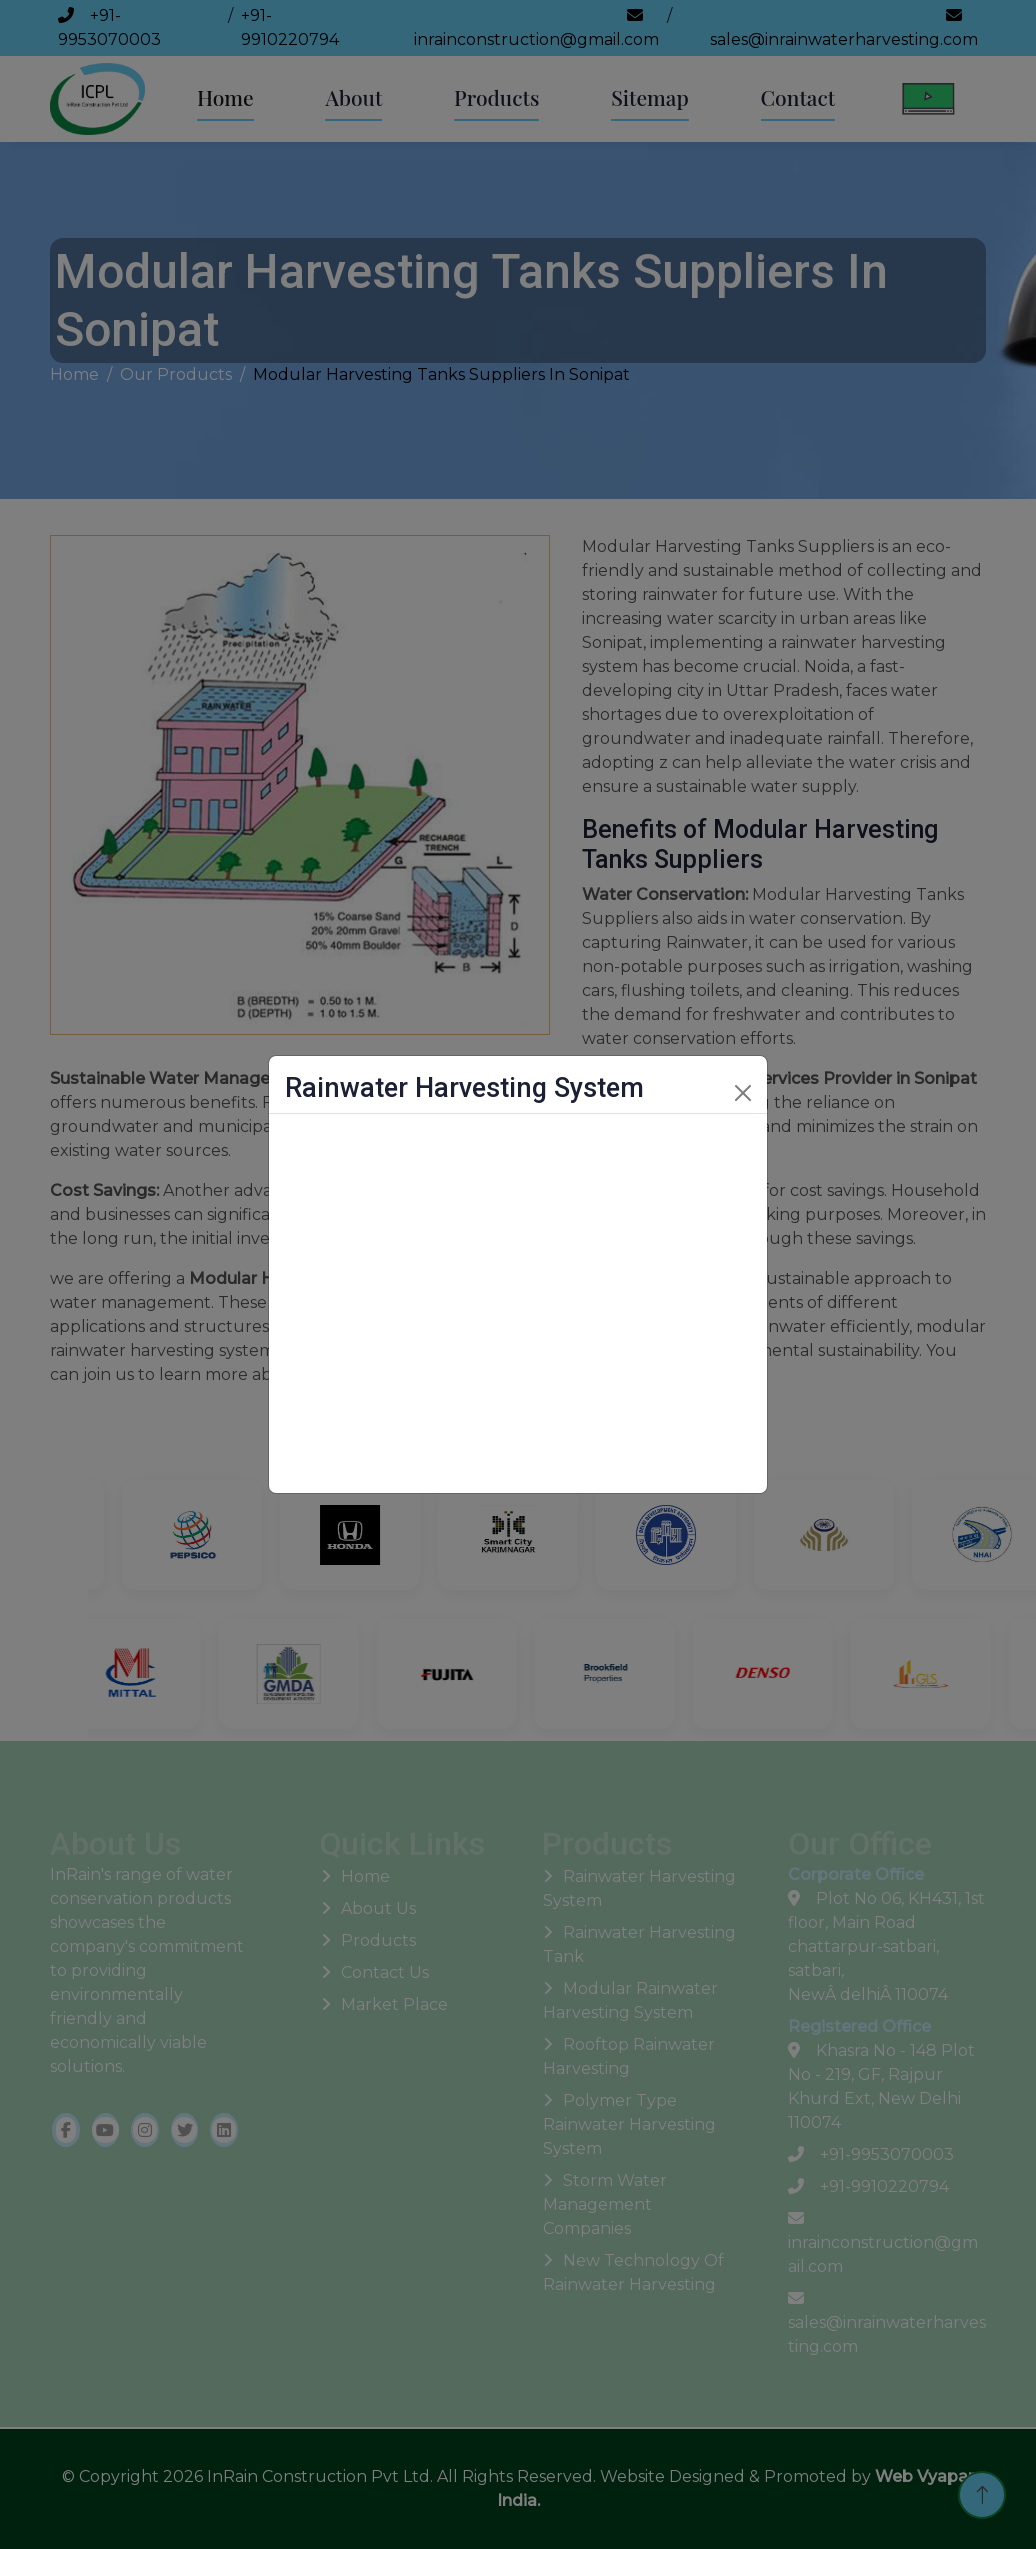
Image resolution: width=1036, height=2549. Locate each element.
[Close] (743, 1093)
